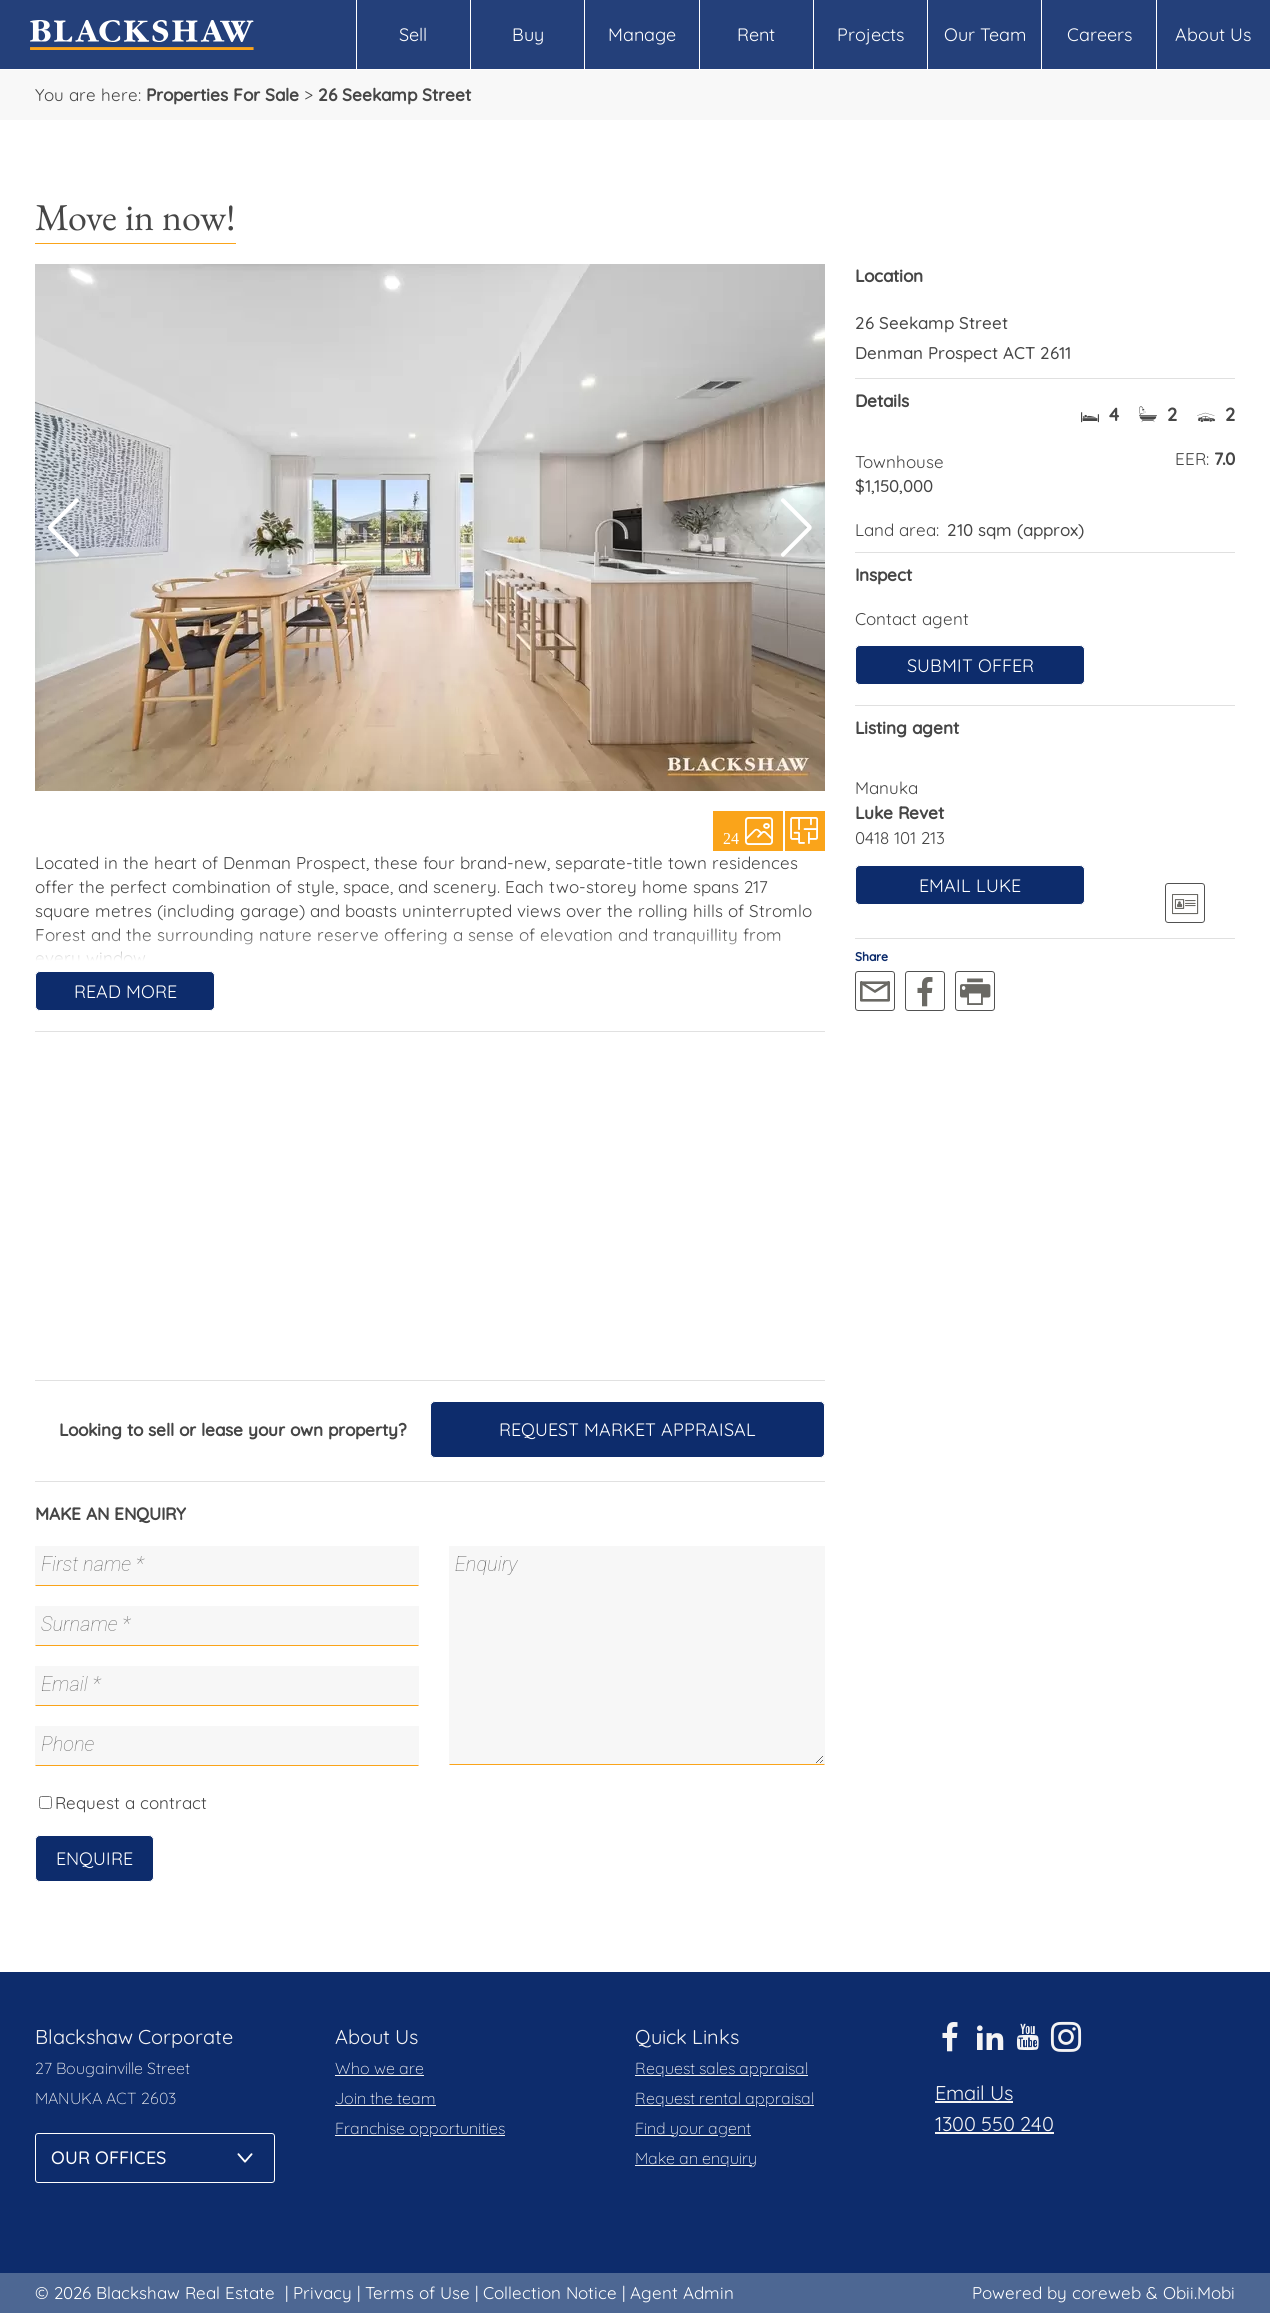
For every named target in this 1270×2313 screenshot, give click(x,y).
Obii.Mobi (1199, 2292)
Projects (870, 34)
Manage (642, 34)
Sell (413, 34)
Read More (125, 991)
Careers (1099, 34)
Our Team (985, 34)
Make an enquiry (696, 2158)
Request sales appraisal (721, 2068)
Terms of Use (417, 2292)
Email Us (974, 2092)
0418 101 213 (900, 837)
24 (731, 837)
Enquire (94, 1858)
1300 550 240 (994, 2123)
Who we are (379, 2068)
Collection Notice (550, 2292)
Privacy (322, 2292)
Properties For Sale (222, 94)
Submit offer (970, 665)
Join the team (385, 2098)
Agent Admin (682, 2292)
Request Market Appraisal (627, 1429)
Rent (756, 34)
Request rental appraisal (724, 2098)
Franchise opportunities (420, 2128)
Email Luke (970, 885)
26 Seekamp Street (394, 94)
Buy (528, 34)
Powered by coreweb (1056, 2292)
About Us (1213, 34)
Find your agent (693, 2128)
